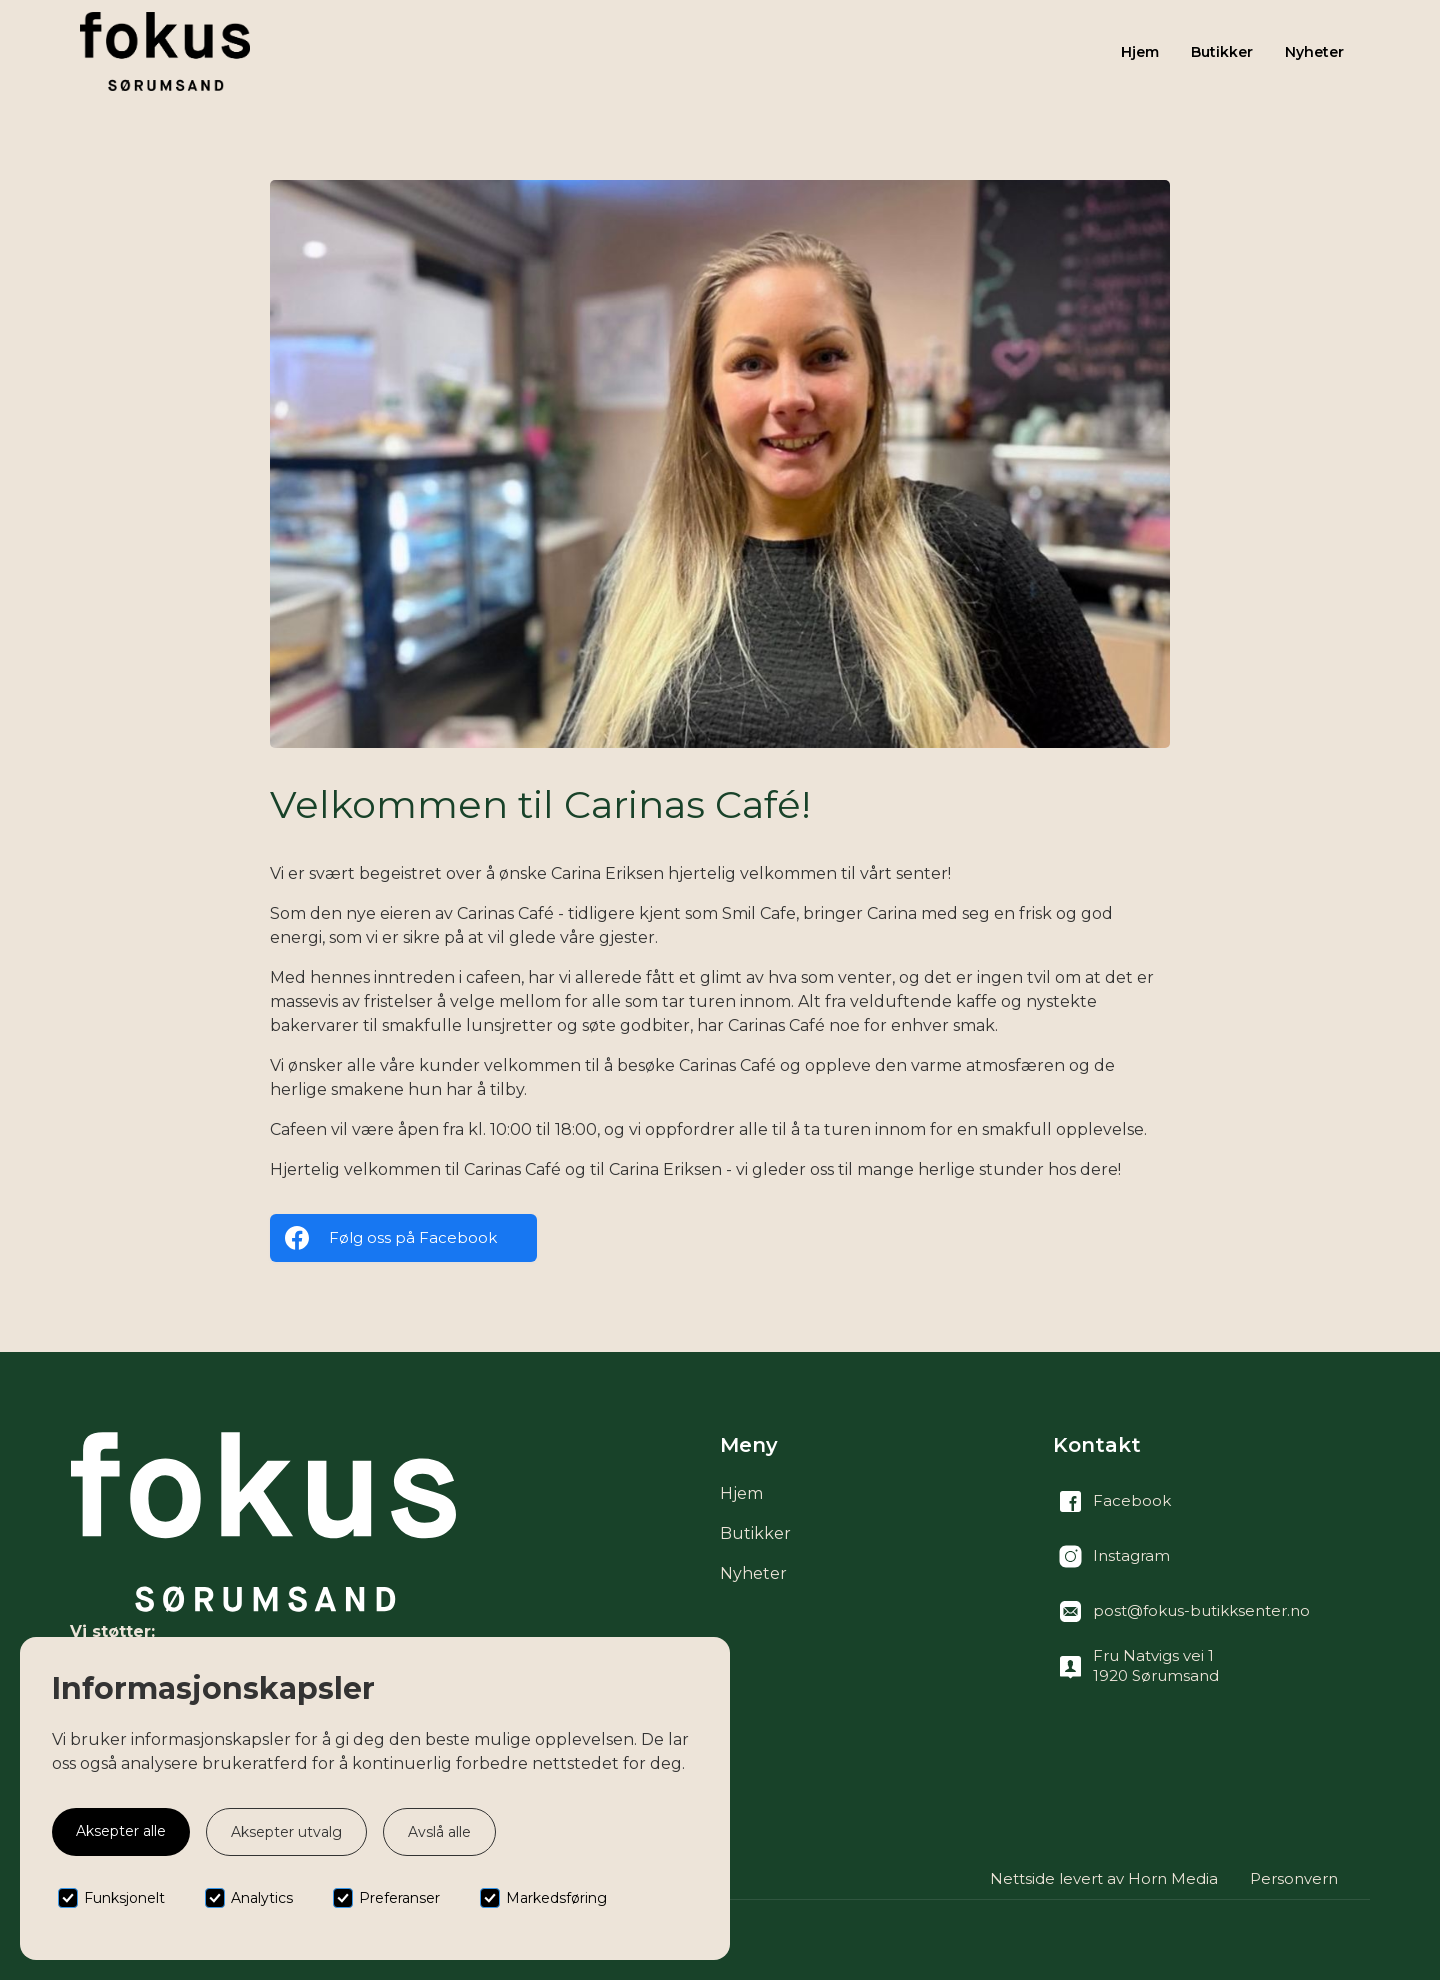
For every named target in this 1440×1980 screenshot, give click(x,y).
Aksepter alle (121, 1831)
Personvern (1294, 1878)
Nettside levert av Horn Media (1104, 1878)
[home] (165, 51)
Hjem (1140, 52)
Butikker (1222, 52)
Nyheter (1314, 52)
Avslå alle (439, 1832)
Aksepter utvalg (286, 1832)
